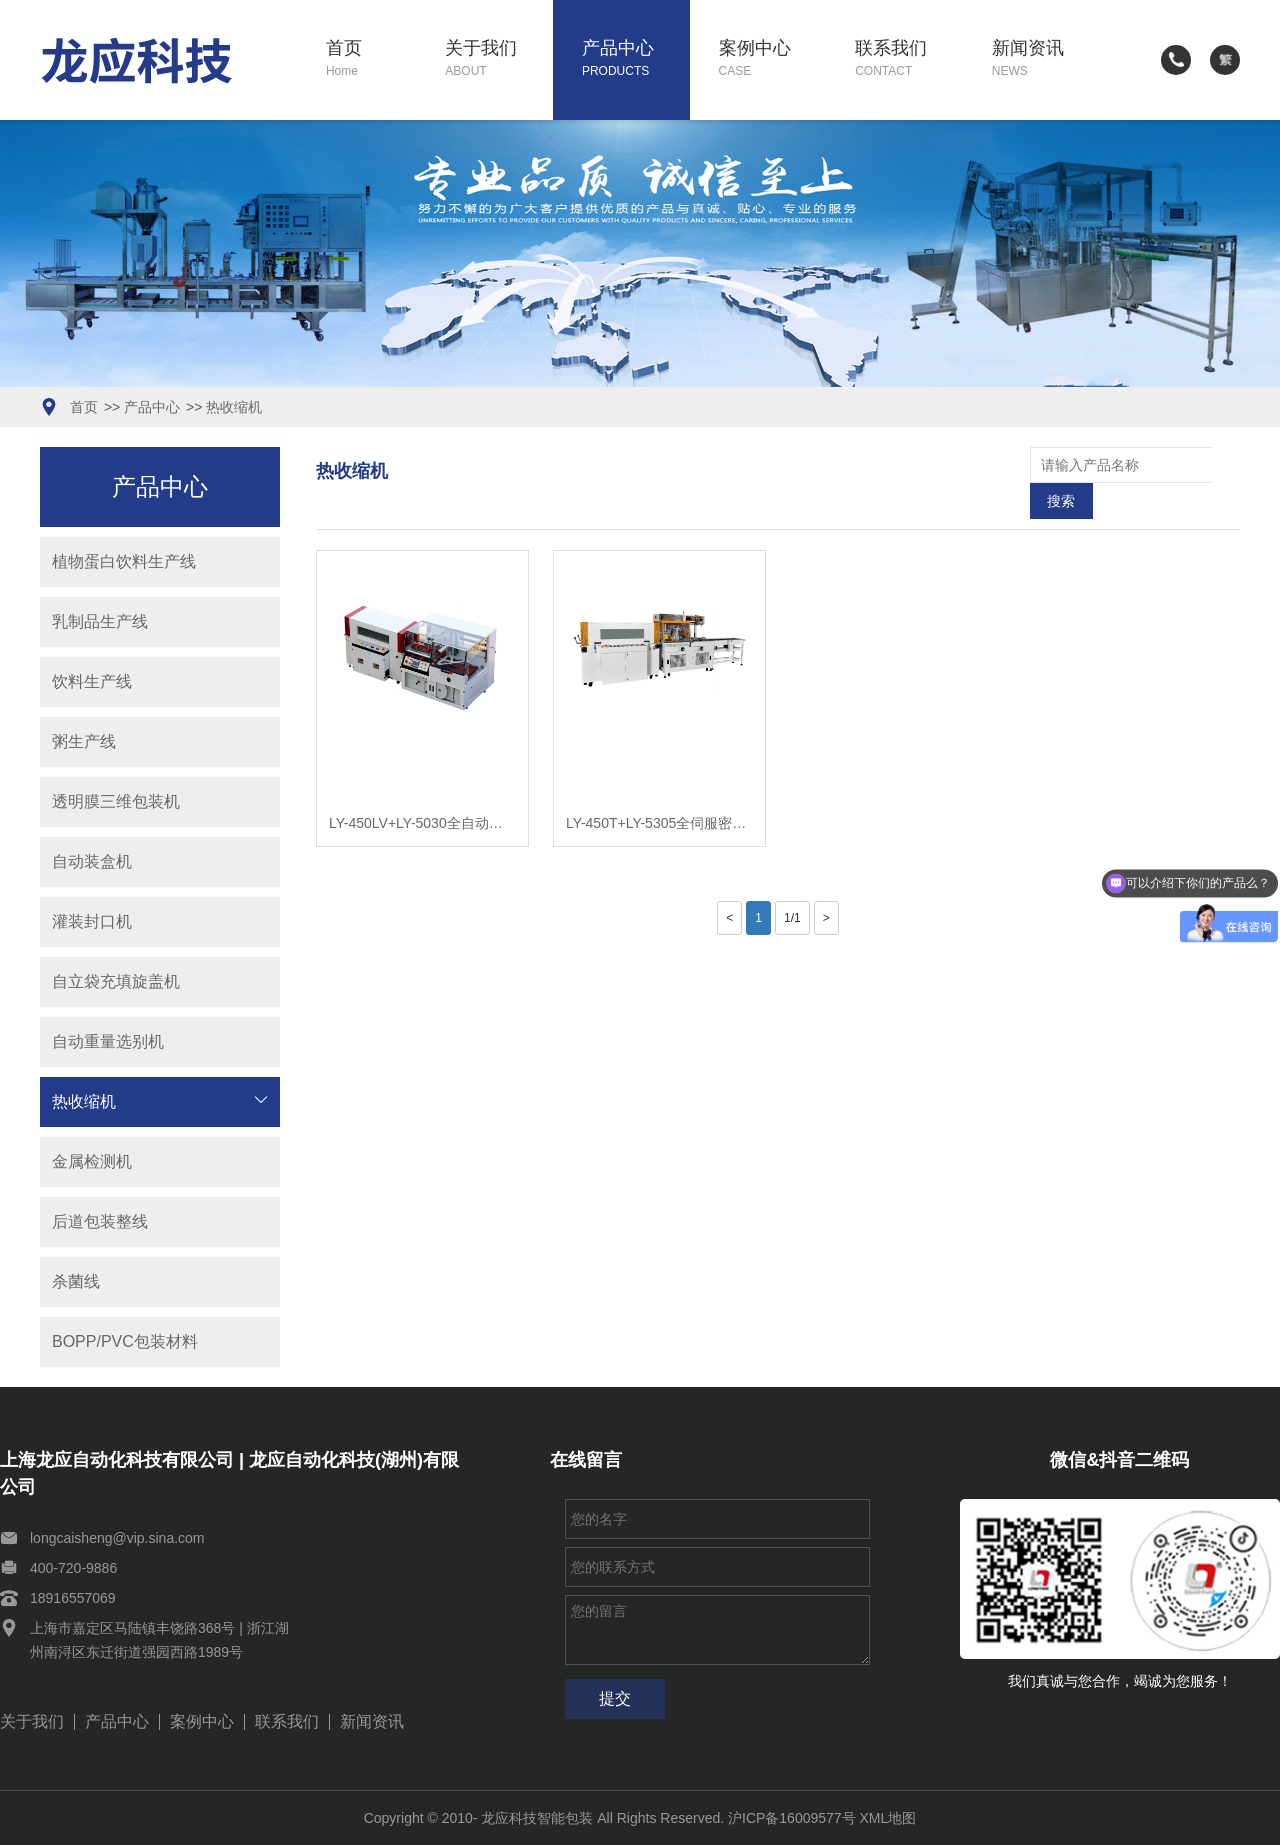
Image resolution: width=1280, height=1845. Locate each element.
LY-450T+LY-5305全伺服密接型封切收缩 (659, 787)
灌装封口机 (92, 921)
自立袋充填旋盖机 (116, 981)
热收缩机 (234, 407)
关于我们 (499, 59)
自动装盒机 (92, 861)
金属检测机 (92, 1161)
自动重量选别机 (108, 1041)
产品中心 (636, 59)
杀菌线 (76, 1281)
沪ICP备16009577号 (792, 1818)
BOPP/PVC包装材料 (125, 1341)
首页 (371, 59)
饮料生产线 (92, 681)
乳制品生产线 (100, 621)
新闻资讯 (1046, 59)
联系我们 (909, 59)
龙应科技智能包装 (537, 1818)
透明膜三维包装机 (116, 801)
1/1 (792, 882)
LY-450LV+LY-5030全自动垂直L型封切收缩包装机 (422, 787)
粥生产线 (84, 741)
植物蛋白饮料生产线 (124, 561)
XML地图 (888, 1818)
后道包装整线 (100, 1221)
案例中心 (773, 59)
